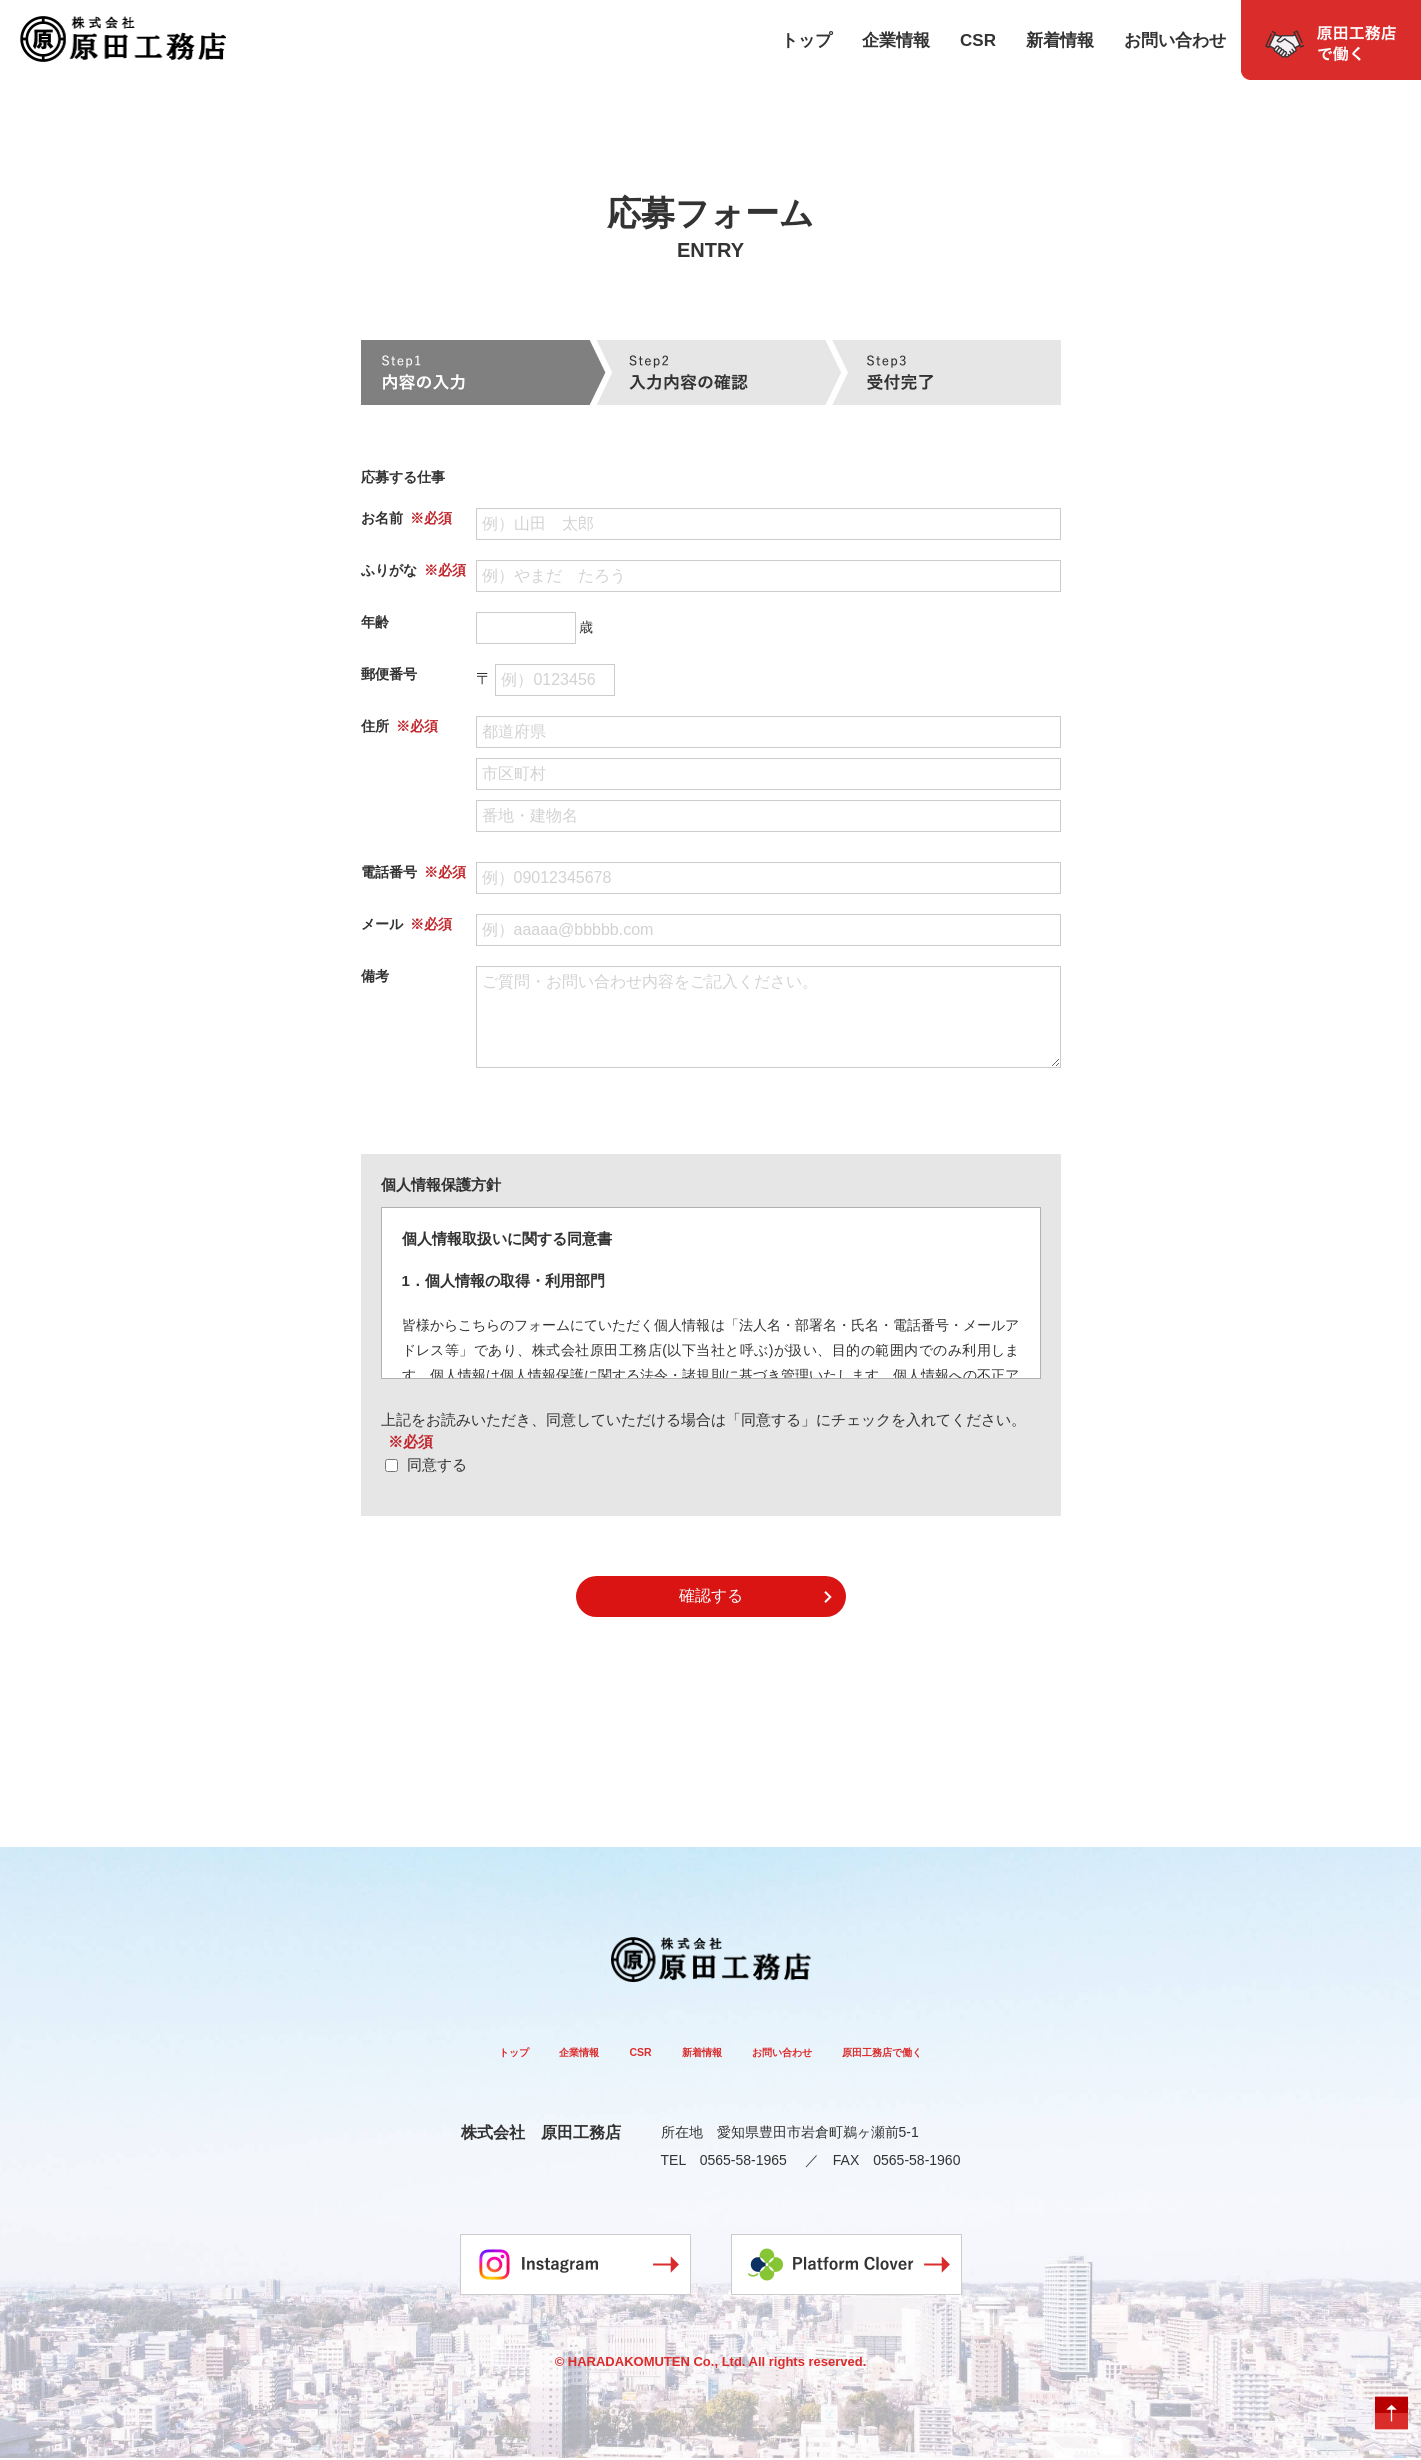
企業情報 (896, 40)
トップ (806, 40)
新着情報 (1060, 40)
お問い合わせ (1175, 40)
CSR (978, 40)
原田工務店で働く (938, 2051)
